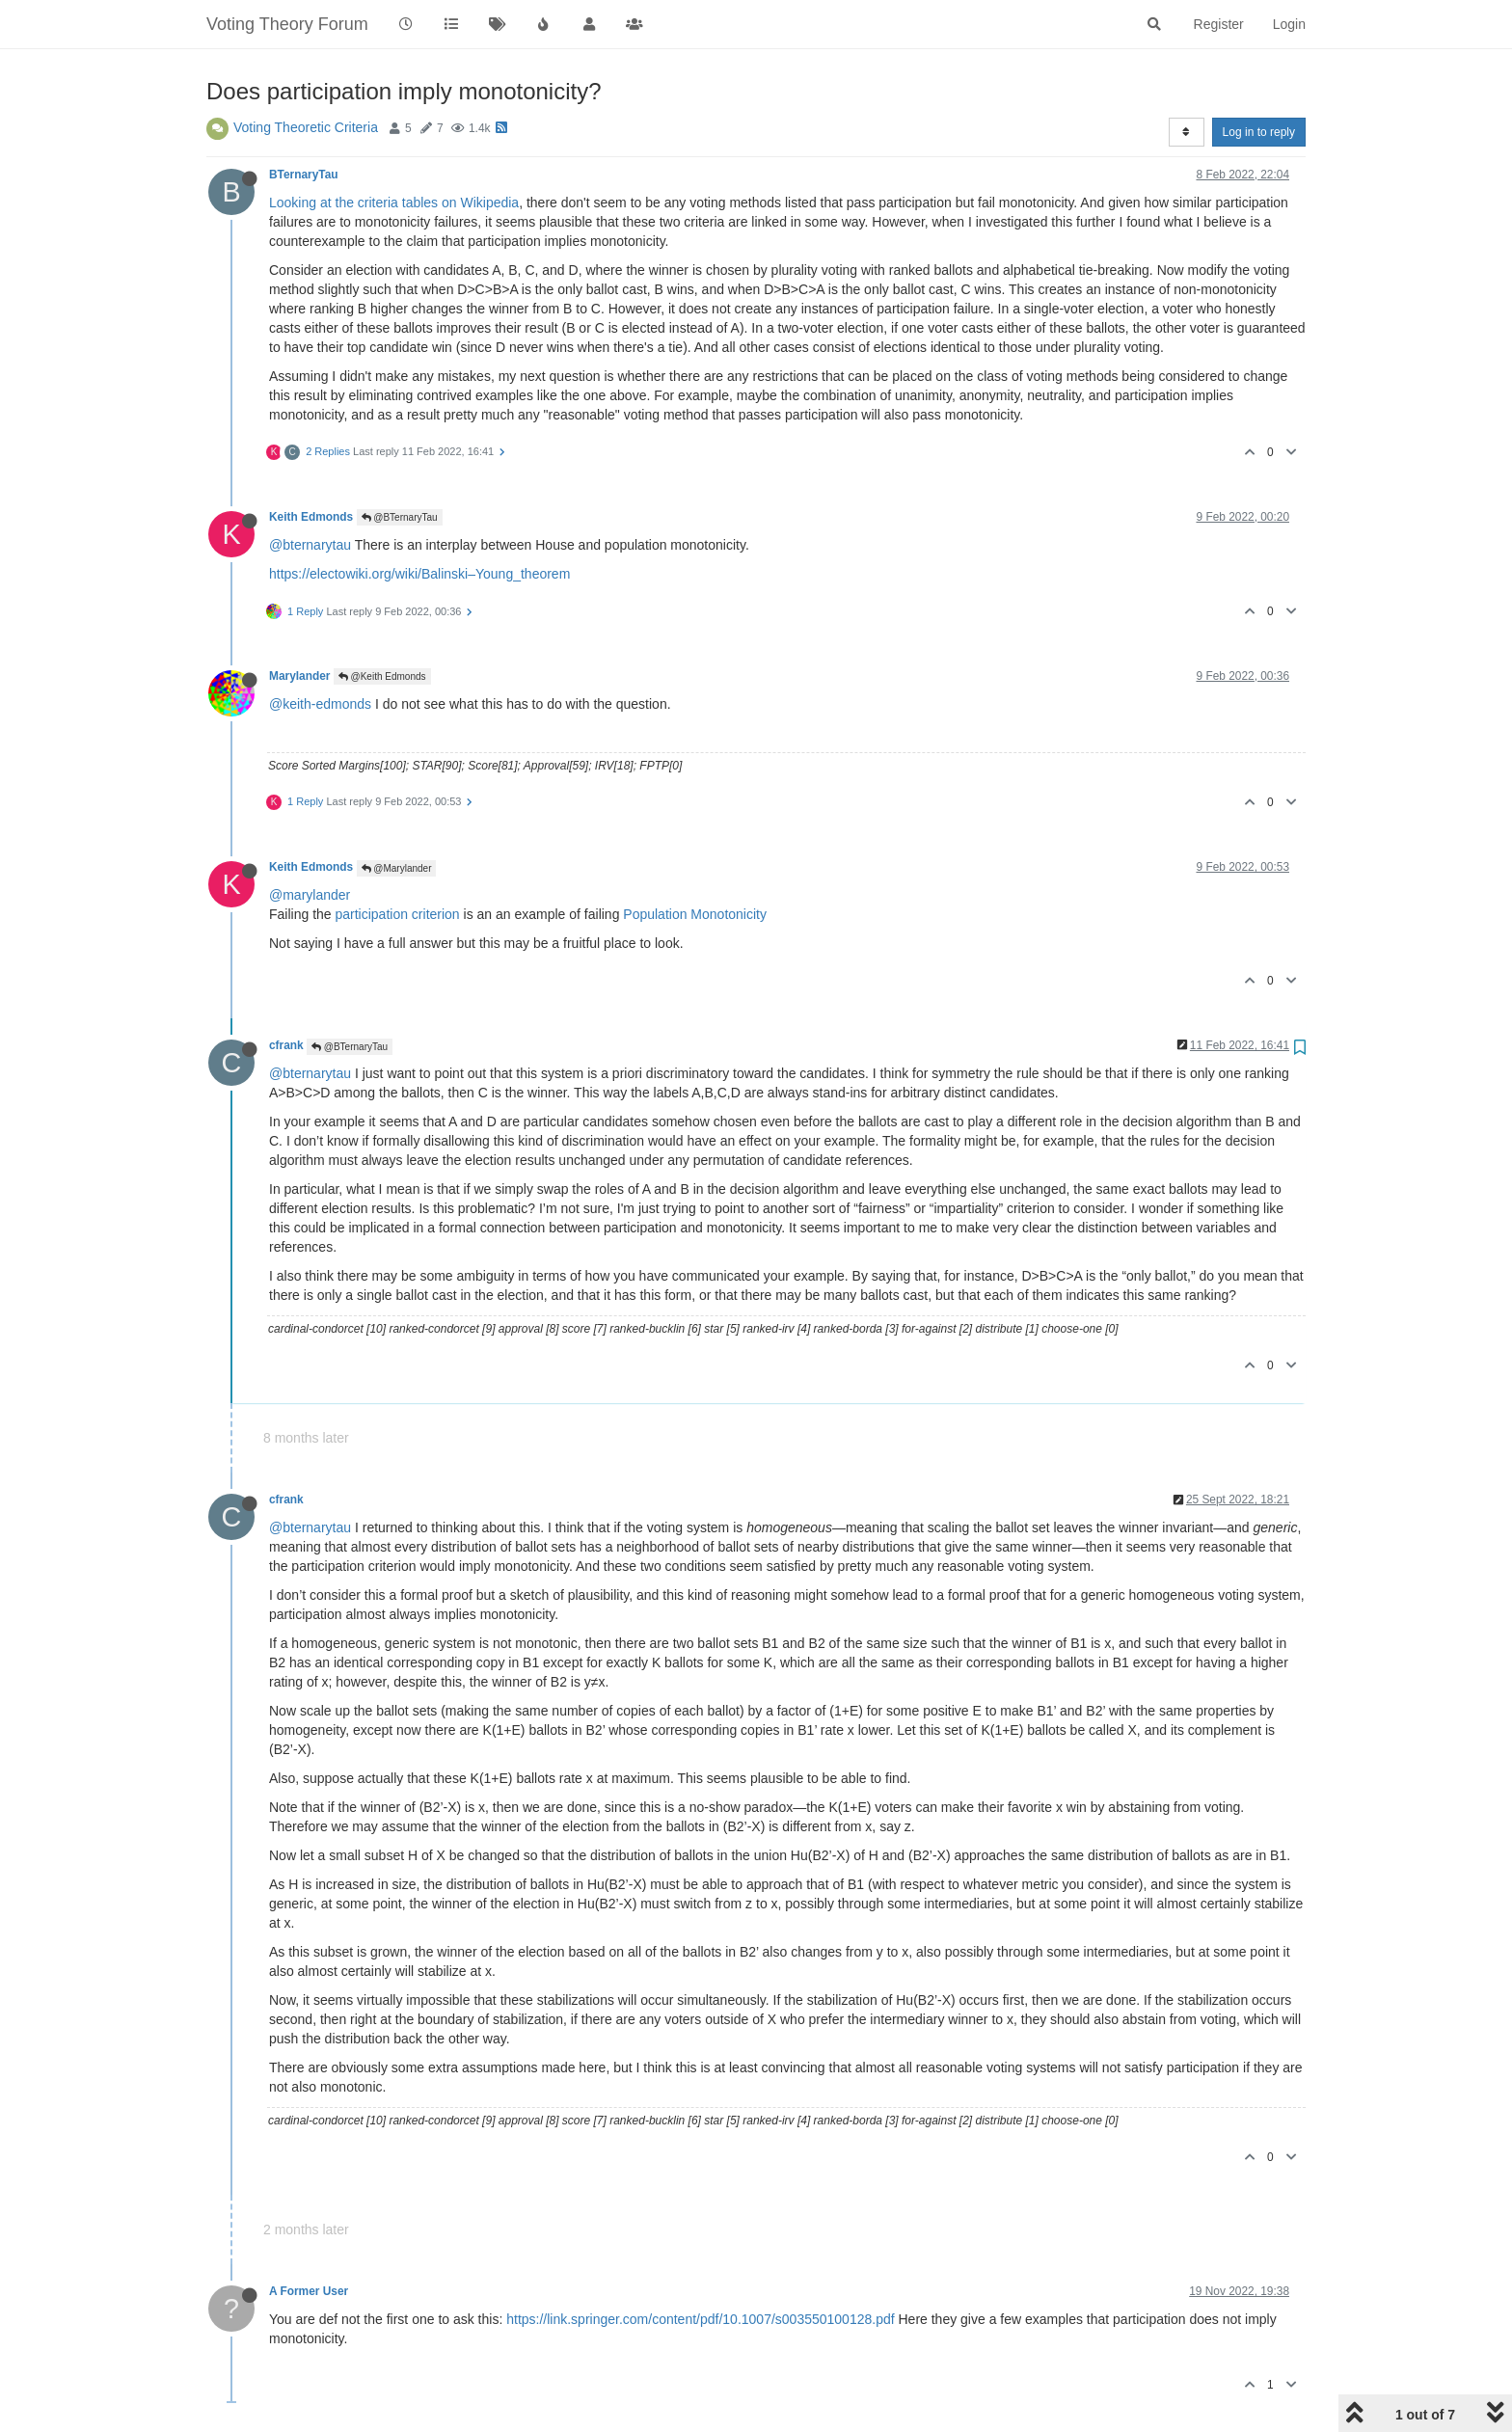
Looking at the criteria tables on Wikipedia (394, 202)
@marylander (309, 895)
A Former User (308, 2291)
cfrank (286, 1045)
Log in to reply (1259, 132)
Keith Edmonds (311, 517)
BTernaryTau (303, 174)
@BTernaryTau (400, 517)
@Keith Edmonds (382, 676)
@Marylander (397, 868)
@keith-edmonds (320, 704)
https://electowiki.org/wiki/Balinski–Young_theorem (419, 573)
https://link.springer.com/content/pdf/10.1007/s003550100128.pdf (700, 2319)
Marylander (299, 676)
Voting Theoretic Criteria (305, 127)
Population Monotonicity (695, 914)
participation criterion (397, 914)
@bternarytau (310, 545)
